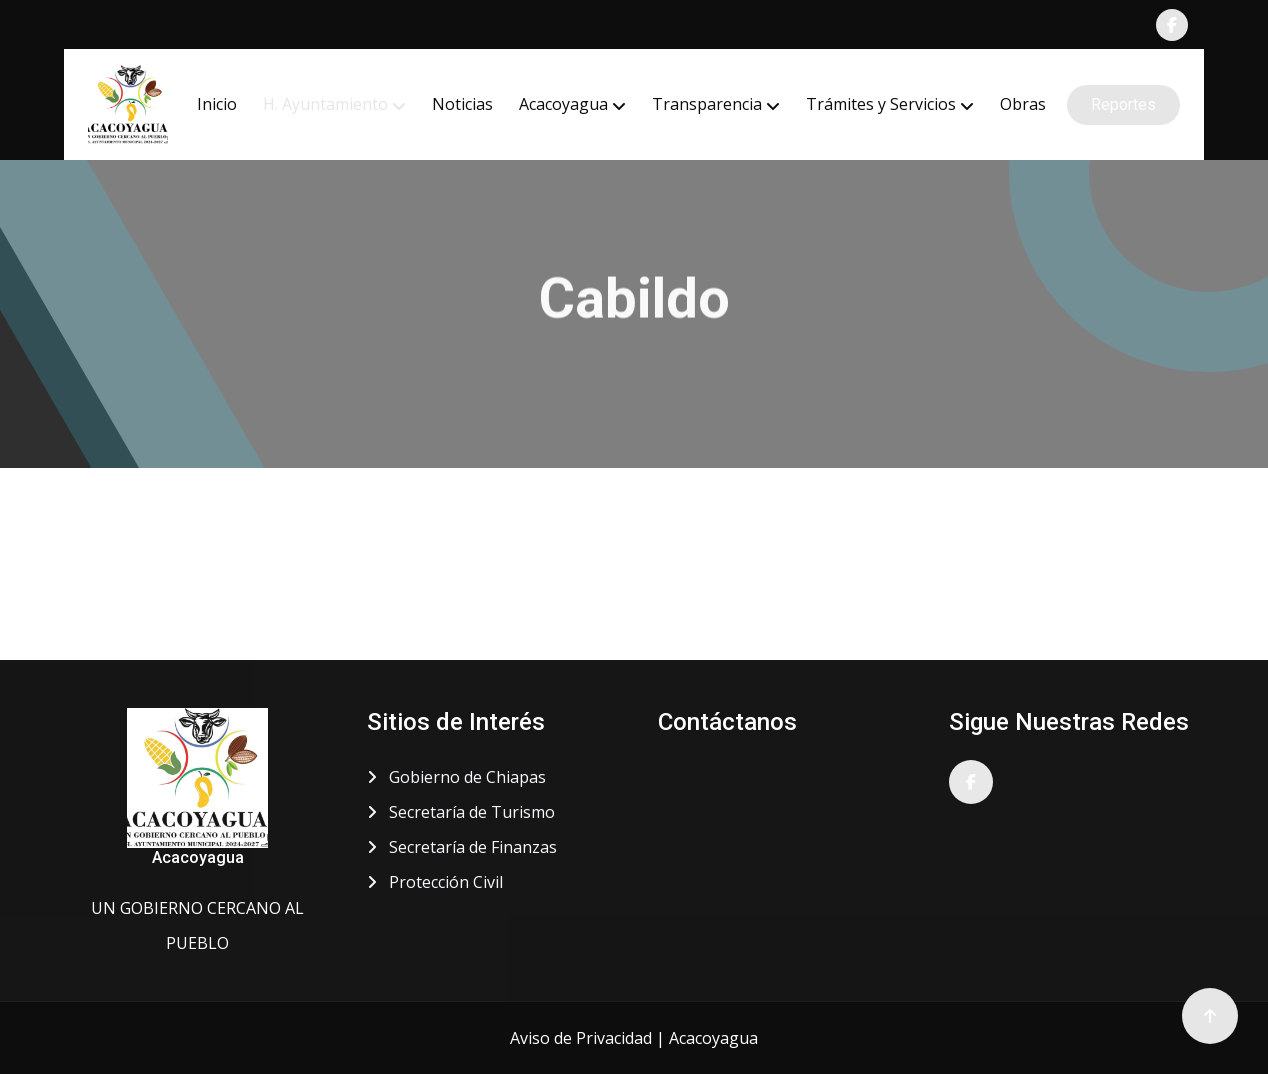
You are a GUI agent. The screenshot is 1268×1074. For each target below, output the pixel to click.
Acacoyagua (563, 104)
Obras (1023, 104)
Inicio (217, 104)
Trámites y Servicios (881, 104)
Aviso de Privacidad (581, 1038)
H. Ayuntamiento (325, 104)
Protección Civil (435, 882)
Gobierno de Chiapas (456, 777)
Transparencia (707, 104)
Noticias (462, 104)
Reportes (1123, 104)
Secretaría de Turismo (461, 812)
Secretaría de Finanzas (462, 847)
